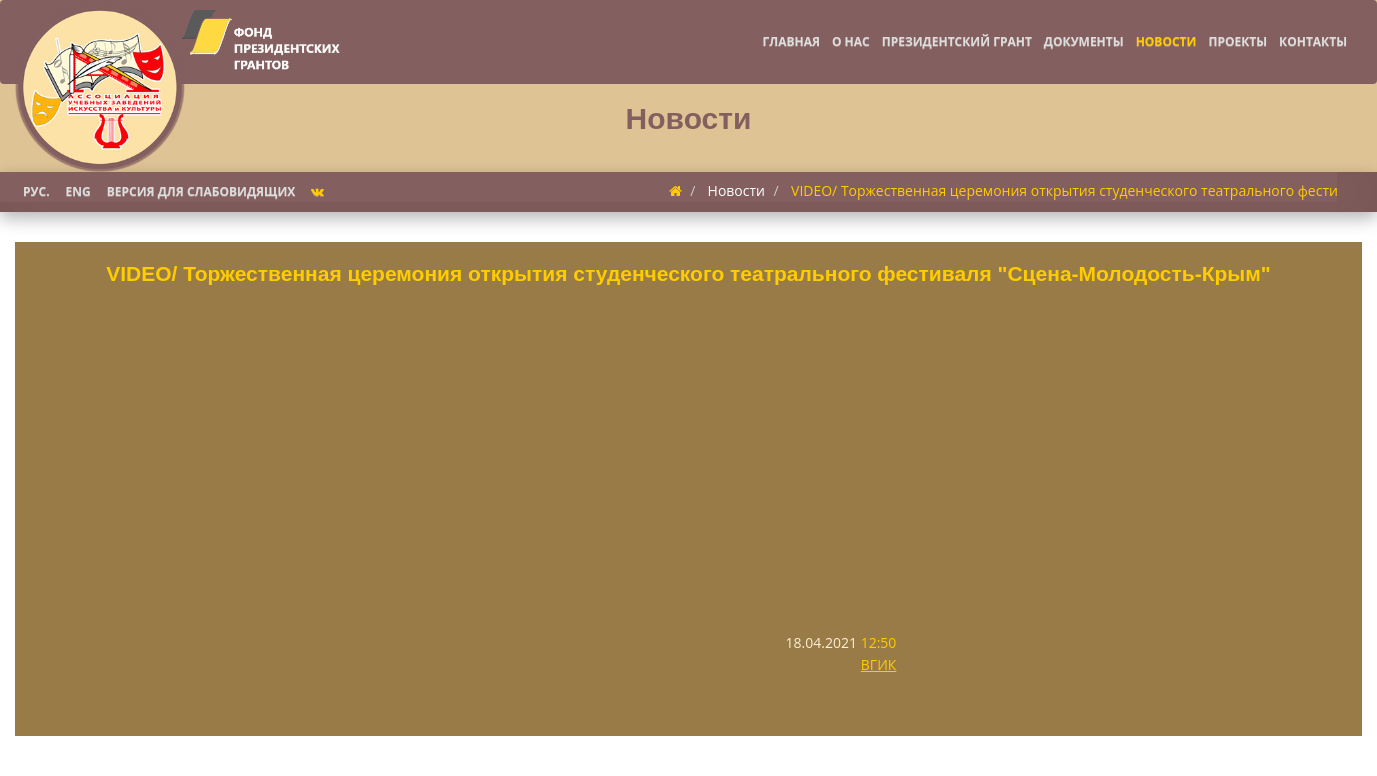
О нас (851, 41)
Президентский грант (957, 41)
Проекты (1237, 41)
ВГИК (879, 664)
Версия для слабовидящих (201, 191)
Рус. (36, 191)
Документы (1084, 41)
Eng (78, 191)
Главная (790, 41)
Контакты (1313, 41)
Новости (1166, 41)
